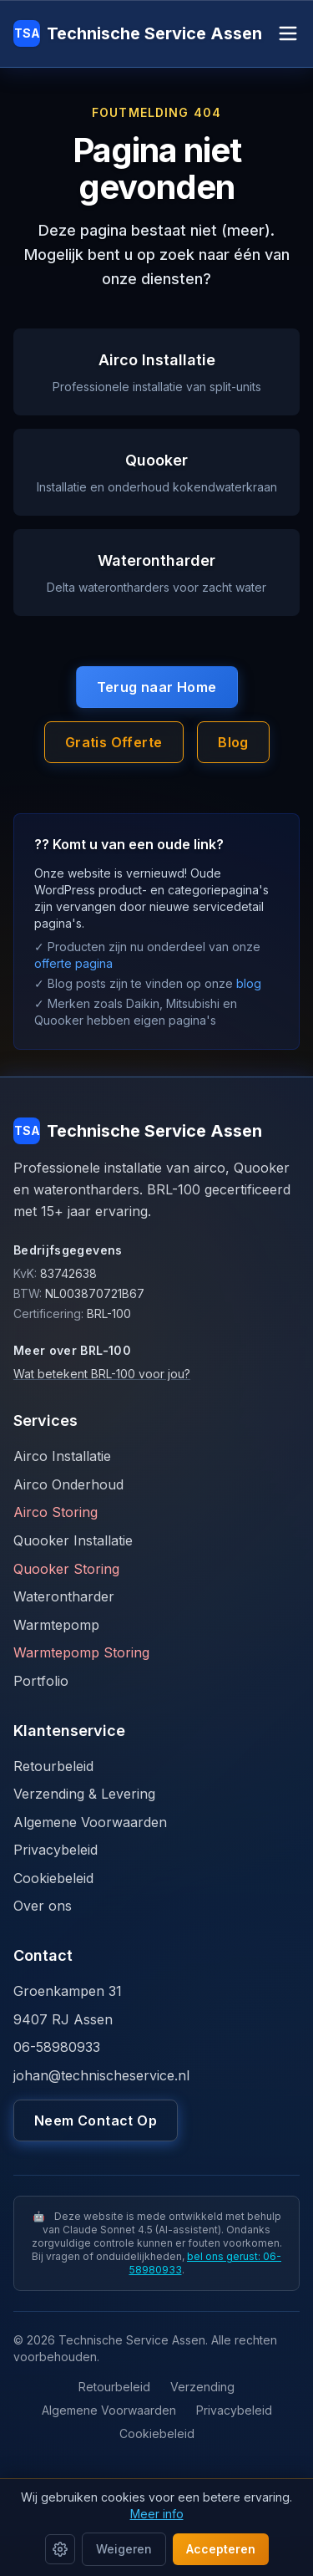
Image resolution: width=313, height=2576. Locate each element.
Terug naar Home (157, 687)
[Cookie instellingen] (60, 2549)
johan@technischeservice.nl (101, 2075)
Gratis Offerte (114, 742)
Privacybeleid (55, 1849)
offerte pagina (73, 963)
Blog (233, 742)
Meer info (157, 2514)
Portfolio (40, 1680)
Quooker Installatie (73, 1540)
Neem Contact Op (95, 2120)
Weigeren (124, 2549)
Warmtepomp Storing (81, 1652)
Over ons (42, 1905)
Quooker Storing (66, 1568)
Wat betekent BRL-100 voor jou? (101, 1374)
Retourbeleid (53, 1766)
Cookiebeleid (53, 1878)
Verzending (202, 2387)
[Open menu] (288, 33)
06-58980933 (56, 2047)
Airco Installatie (62, 1456)
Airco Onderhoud (68, 1484)
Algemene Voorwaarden (90, 1822)
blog (248, 983)
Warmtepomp (56, 1624)
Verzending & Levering (84, 1793)
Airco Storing (55, 1512)
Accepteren (220, 2549)
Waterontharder (63, 1596)
